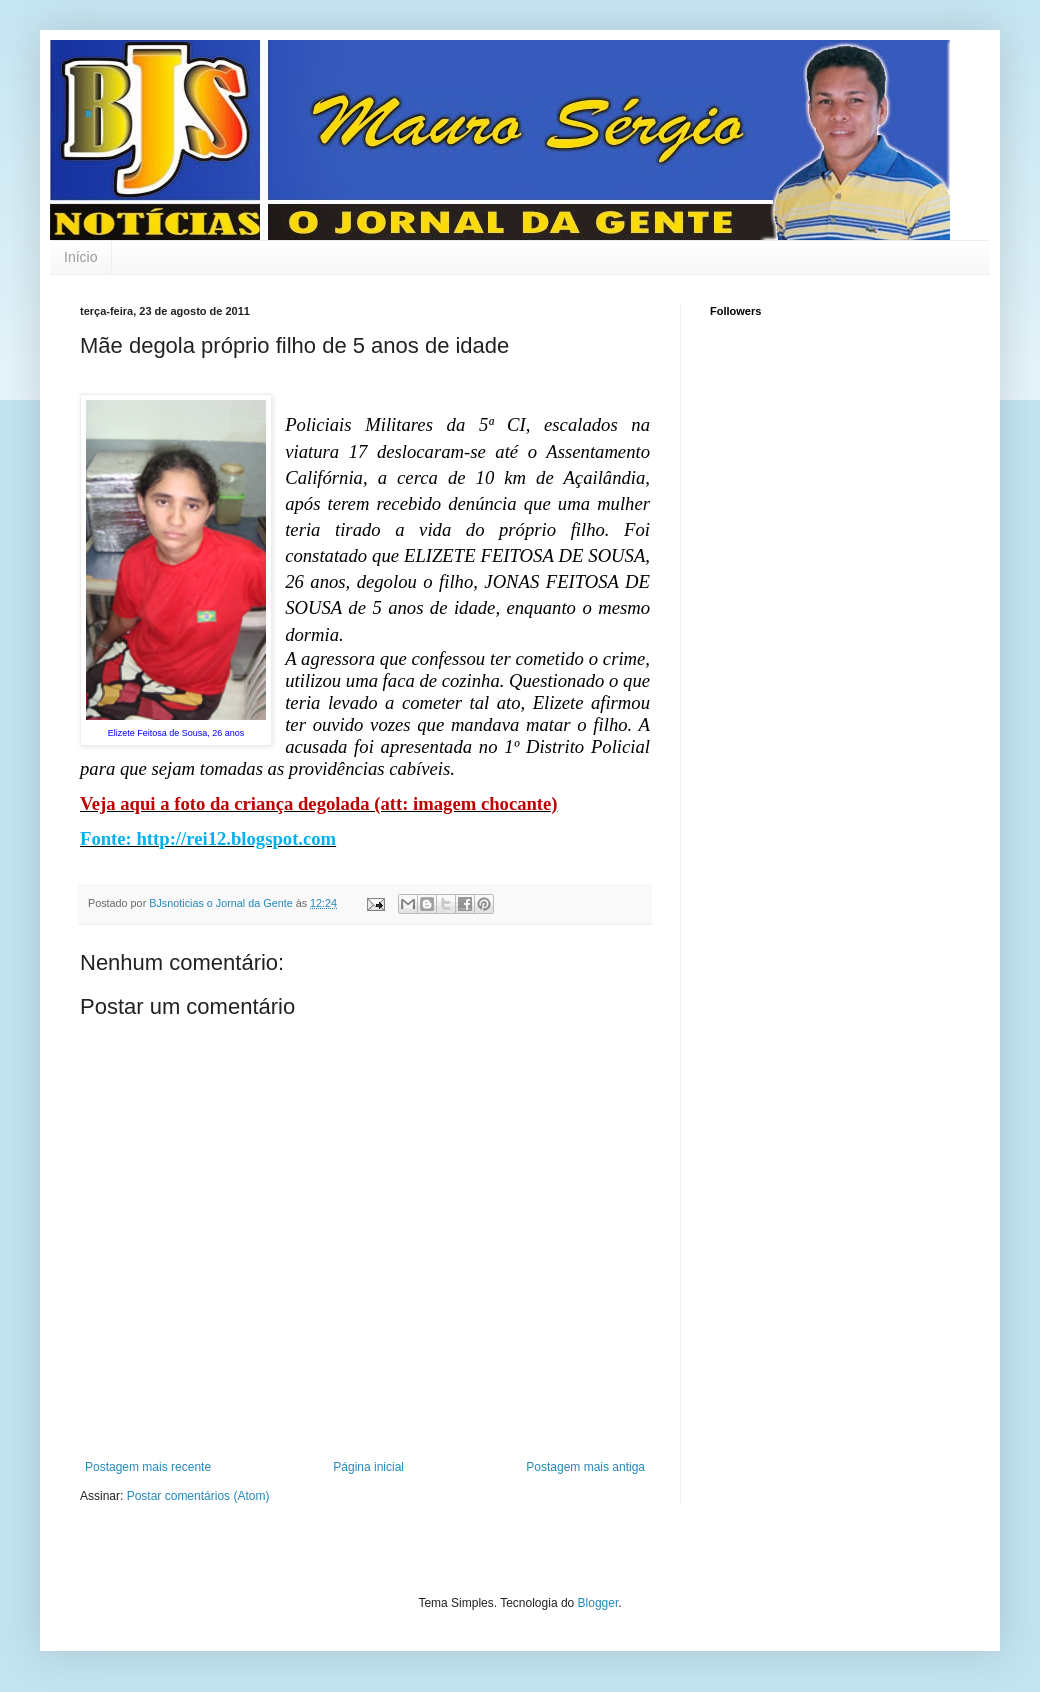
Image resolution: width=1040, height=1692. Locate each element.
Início (80, 257)
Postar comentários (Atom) (198, 1496)
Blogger (598, 1603)
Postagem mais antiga (585, 1467)
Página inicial (368, 1467)
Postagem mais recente (148, 1467)
